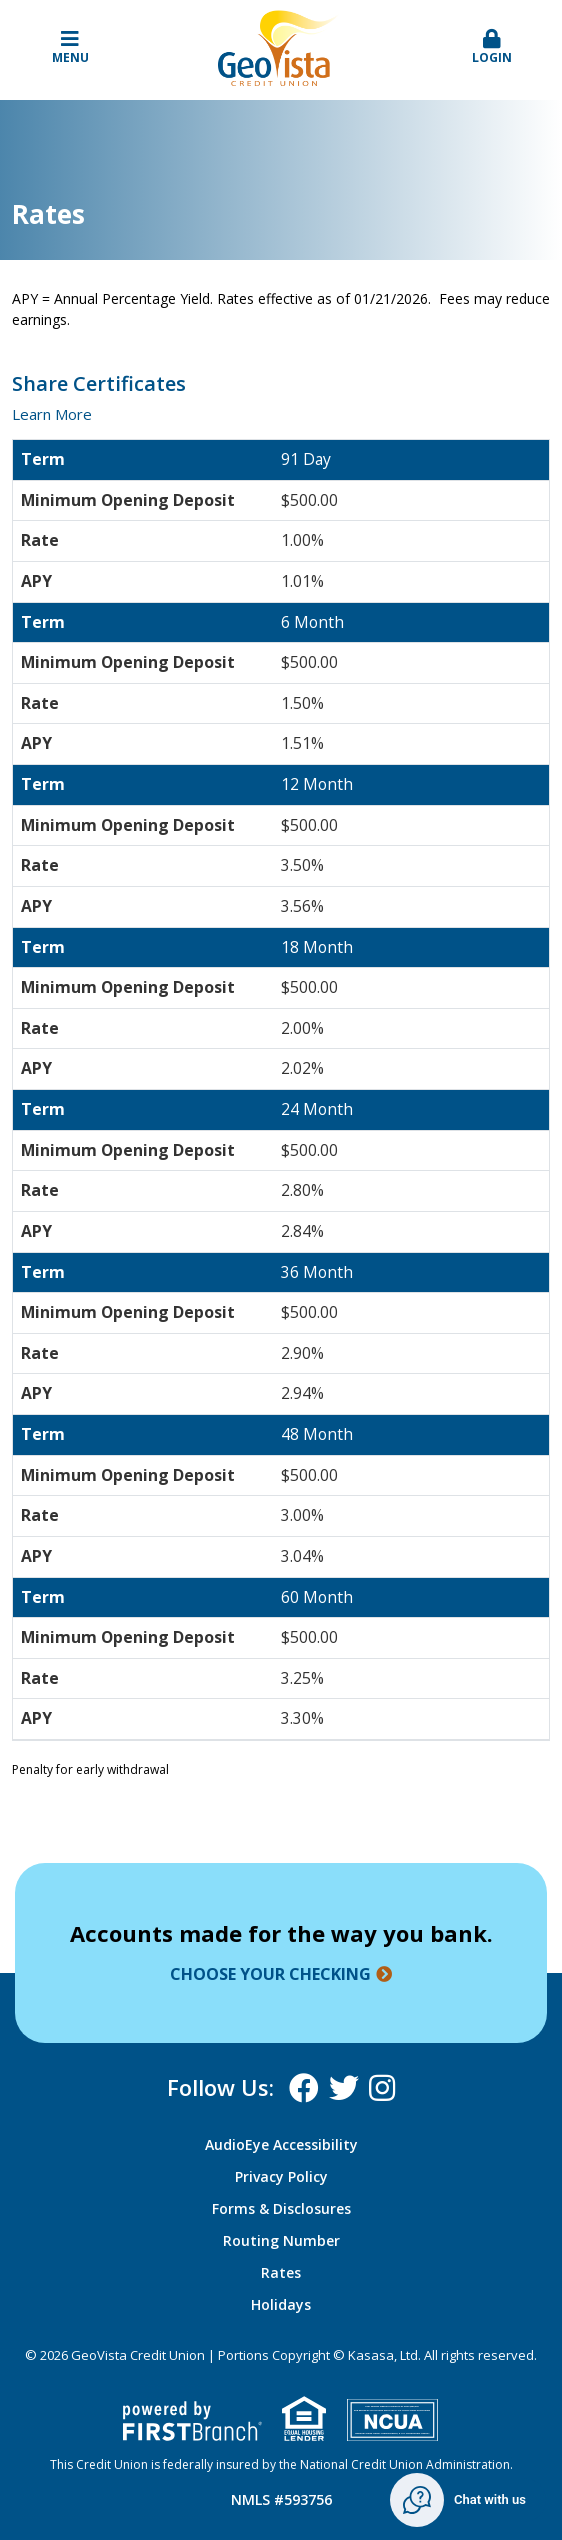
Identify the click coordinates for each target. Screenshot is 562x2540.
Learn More (52, 414)
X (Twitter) (344, 2088)
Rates (281, 2272)
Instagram (382, 2088)
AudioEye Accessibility (281, 2144)
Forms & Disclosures (281, 2208)
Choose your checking (270, 1974)
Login (492, 47)
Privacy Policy (281, 2176)
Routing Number (281, 2240)
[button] (492, 48)
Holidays (281, 2304)
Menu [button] (70, 47)
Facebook (304, 2088)
